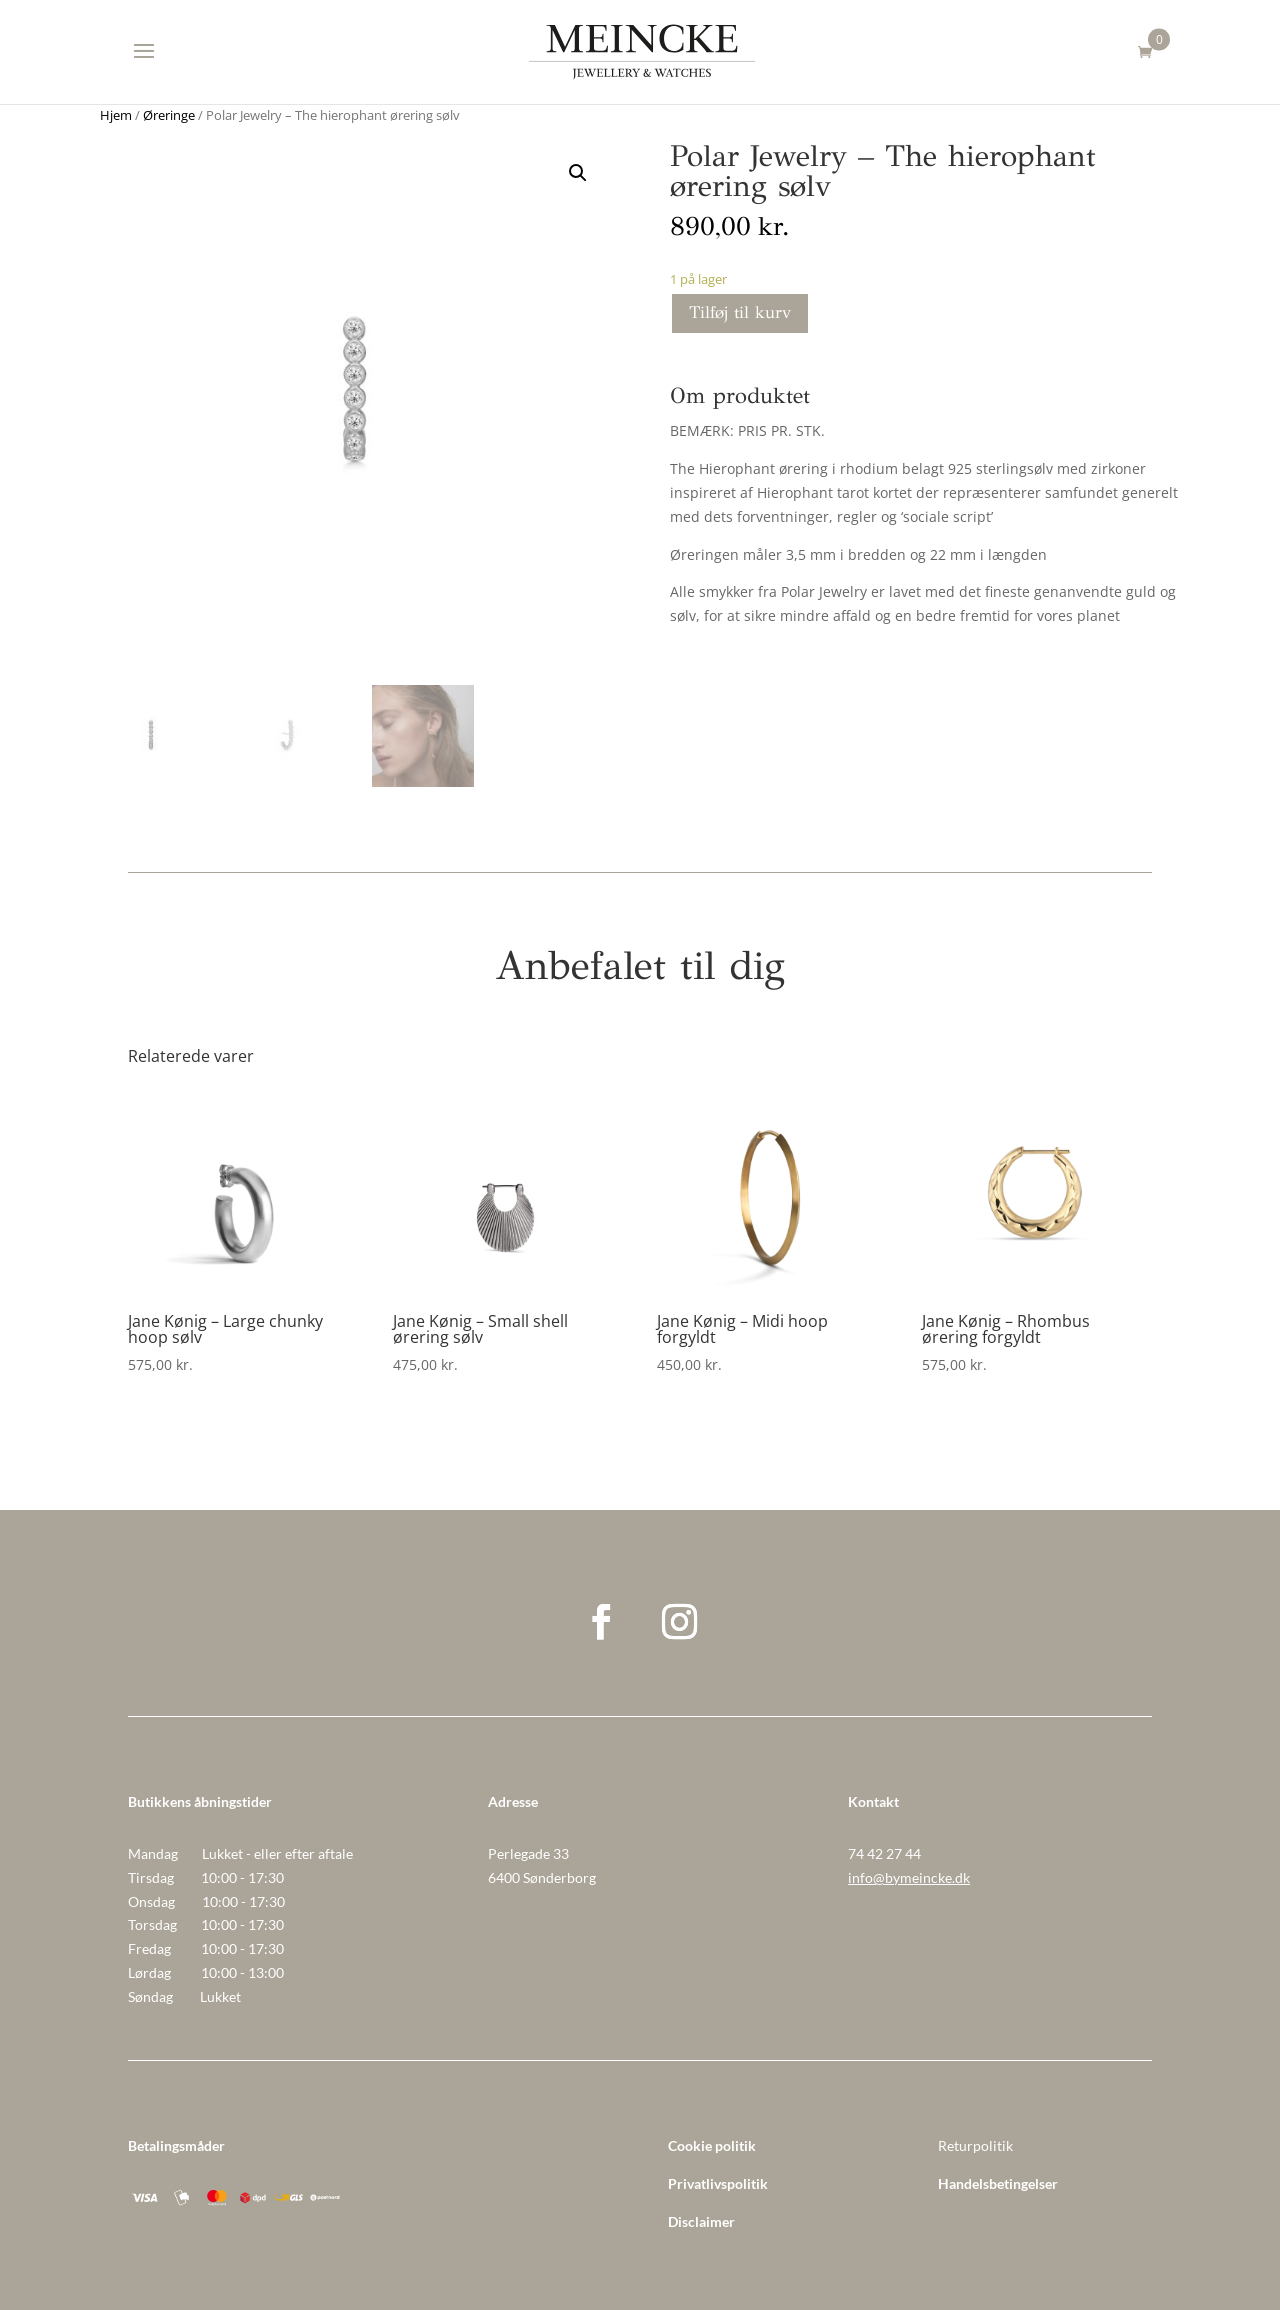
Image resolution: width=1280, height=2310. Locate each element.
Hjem (116, 115)
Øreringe (169, 115)
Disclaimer (701, 2221)
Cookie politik (712, 2145)
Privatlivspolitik (718, 2183)
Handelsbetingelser (998, 2183)
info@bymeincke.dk (909, 1877)
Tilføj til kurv (740, 312)
